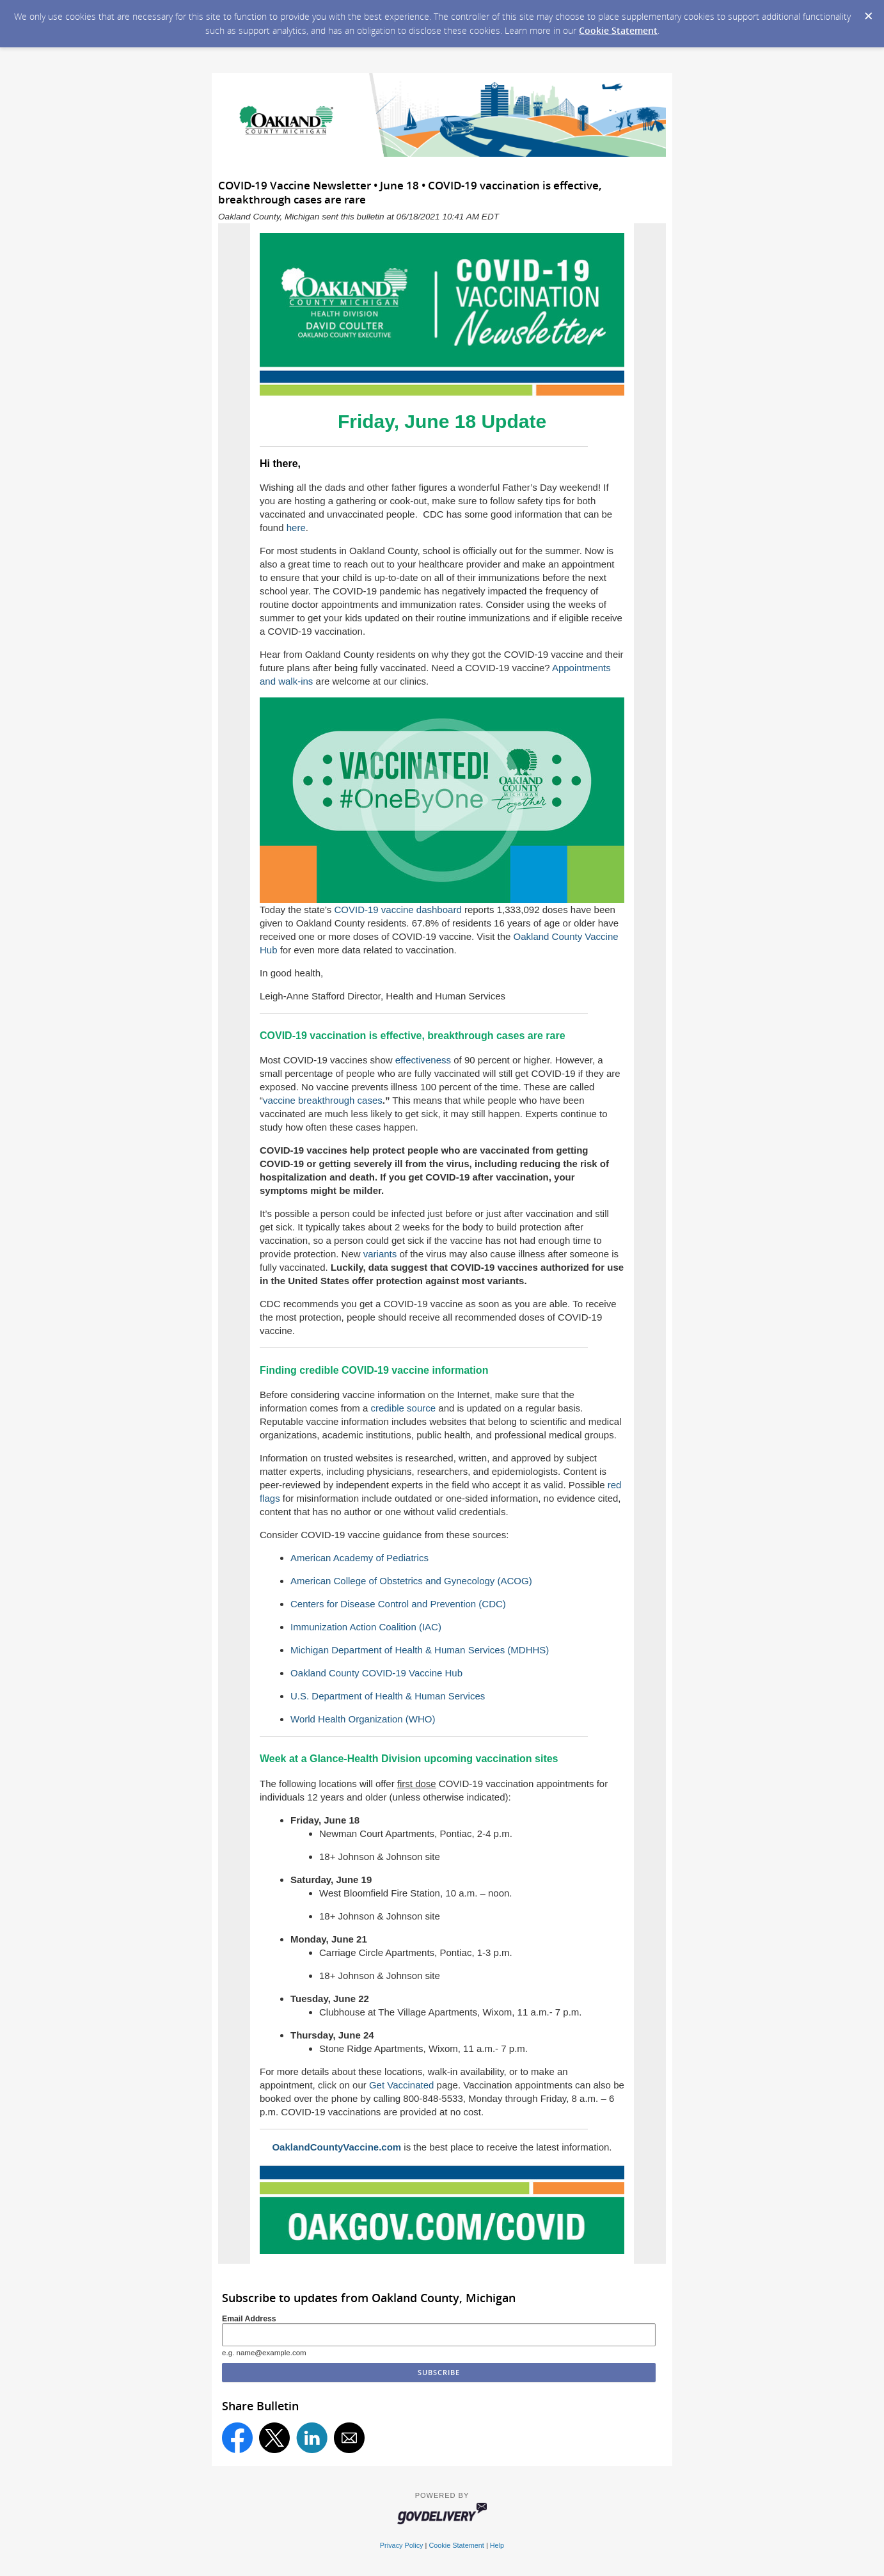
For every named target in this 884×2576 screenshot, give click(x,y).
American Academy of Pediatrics (359, 1557)
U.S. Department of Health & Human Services (387, 1695)
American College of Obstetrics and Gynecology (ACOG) (411, 1580)
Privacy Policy (401, 2545)
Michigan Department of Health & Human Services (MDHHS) (419, 1649)
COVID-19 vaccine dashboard (397, 909)
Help (497, 2545)
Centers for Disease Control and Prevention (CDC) (398, 1603)
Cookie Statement (618, 30)
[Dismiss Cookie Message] (868, 12)
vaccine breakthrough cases (323, 1100)
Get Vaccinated (403, 2084)
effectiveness (423, 1059)
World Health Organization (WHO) (362, 1718)
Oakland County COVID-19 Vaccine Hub (376, 1672)
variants (380, 1253)
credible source (403, 1408)
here (296, 527)
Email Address (249, 2318)
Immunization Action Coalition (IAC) (365, 1626)
